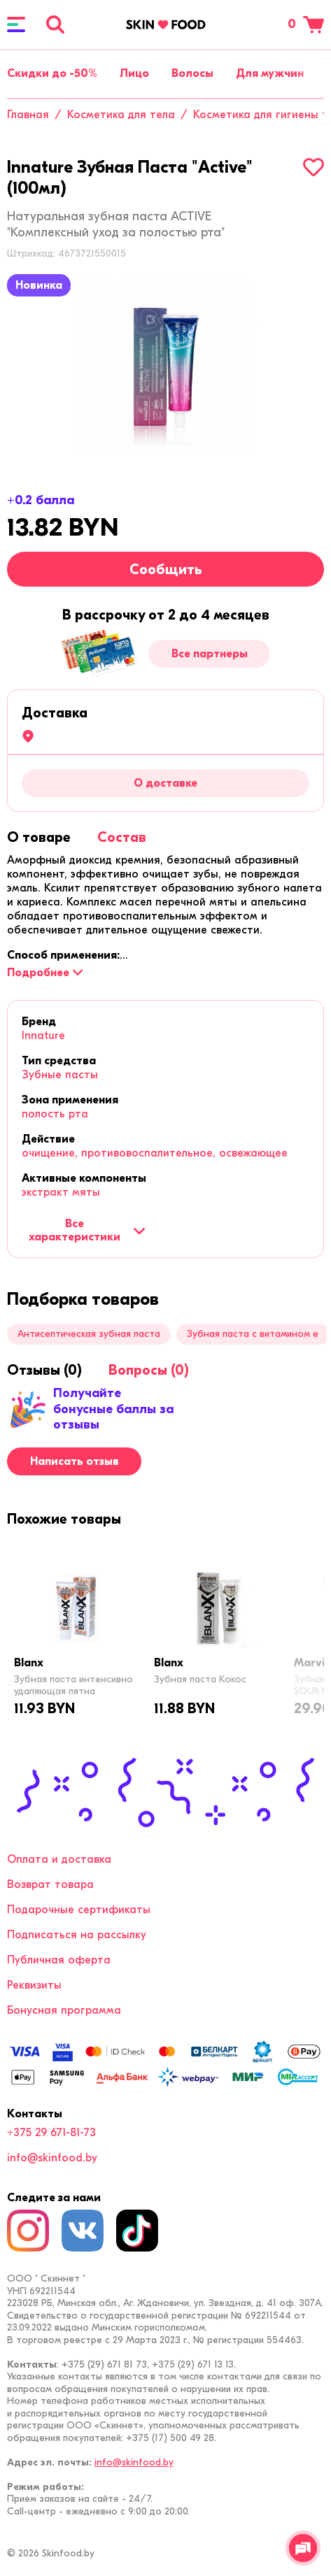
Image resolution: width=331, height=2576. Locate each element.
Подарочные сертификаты (78, 1909)
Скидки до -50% (52, 73)
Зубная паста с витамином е (252, 1334)
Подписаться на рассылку (76, 1935)
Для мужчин (270, 73)
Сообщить (165, 569)
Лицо (134, 73)
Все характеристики (87, 1230)
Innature (43, 1035)
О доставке (165, 783)
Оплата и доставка (59, 1859)
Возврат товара (50, 1884)
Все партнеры (209, 653)
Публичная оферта (59, 1960)
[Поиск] (55, 24)
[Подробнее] (45, 972)
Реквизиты (34, 1985)
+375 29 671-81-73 (51, 2132)
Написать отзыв (74, 1461)
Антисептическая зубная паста (88, 1334)
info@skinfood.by (52, 2158)
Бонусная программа (64, 2010)
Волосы (192, 73)
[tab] (39, 837)
